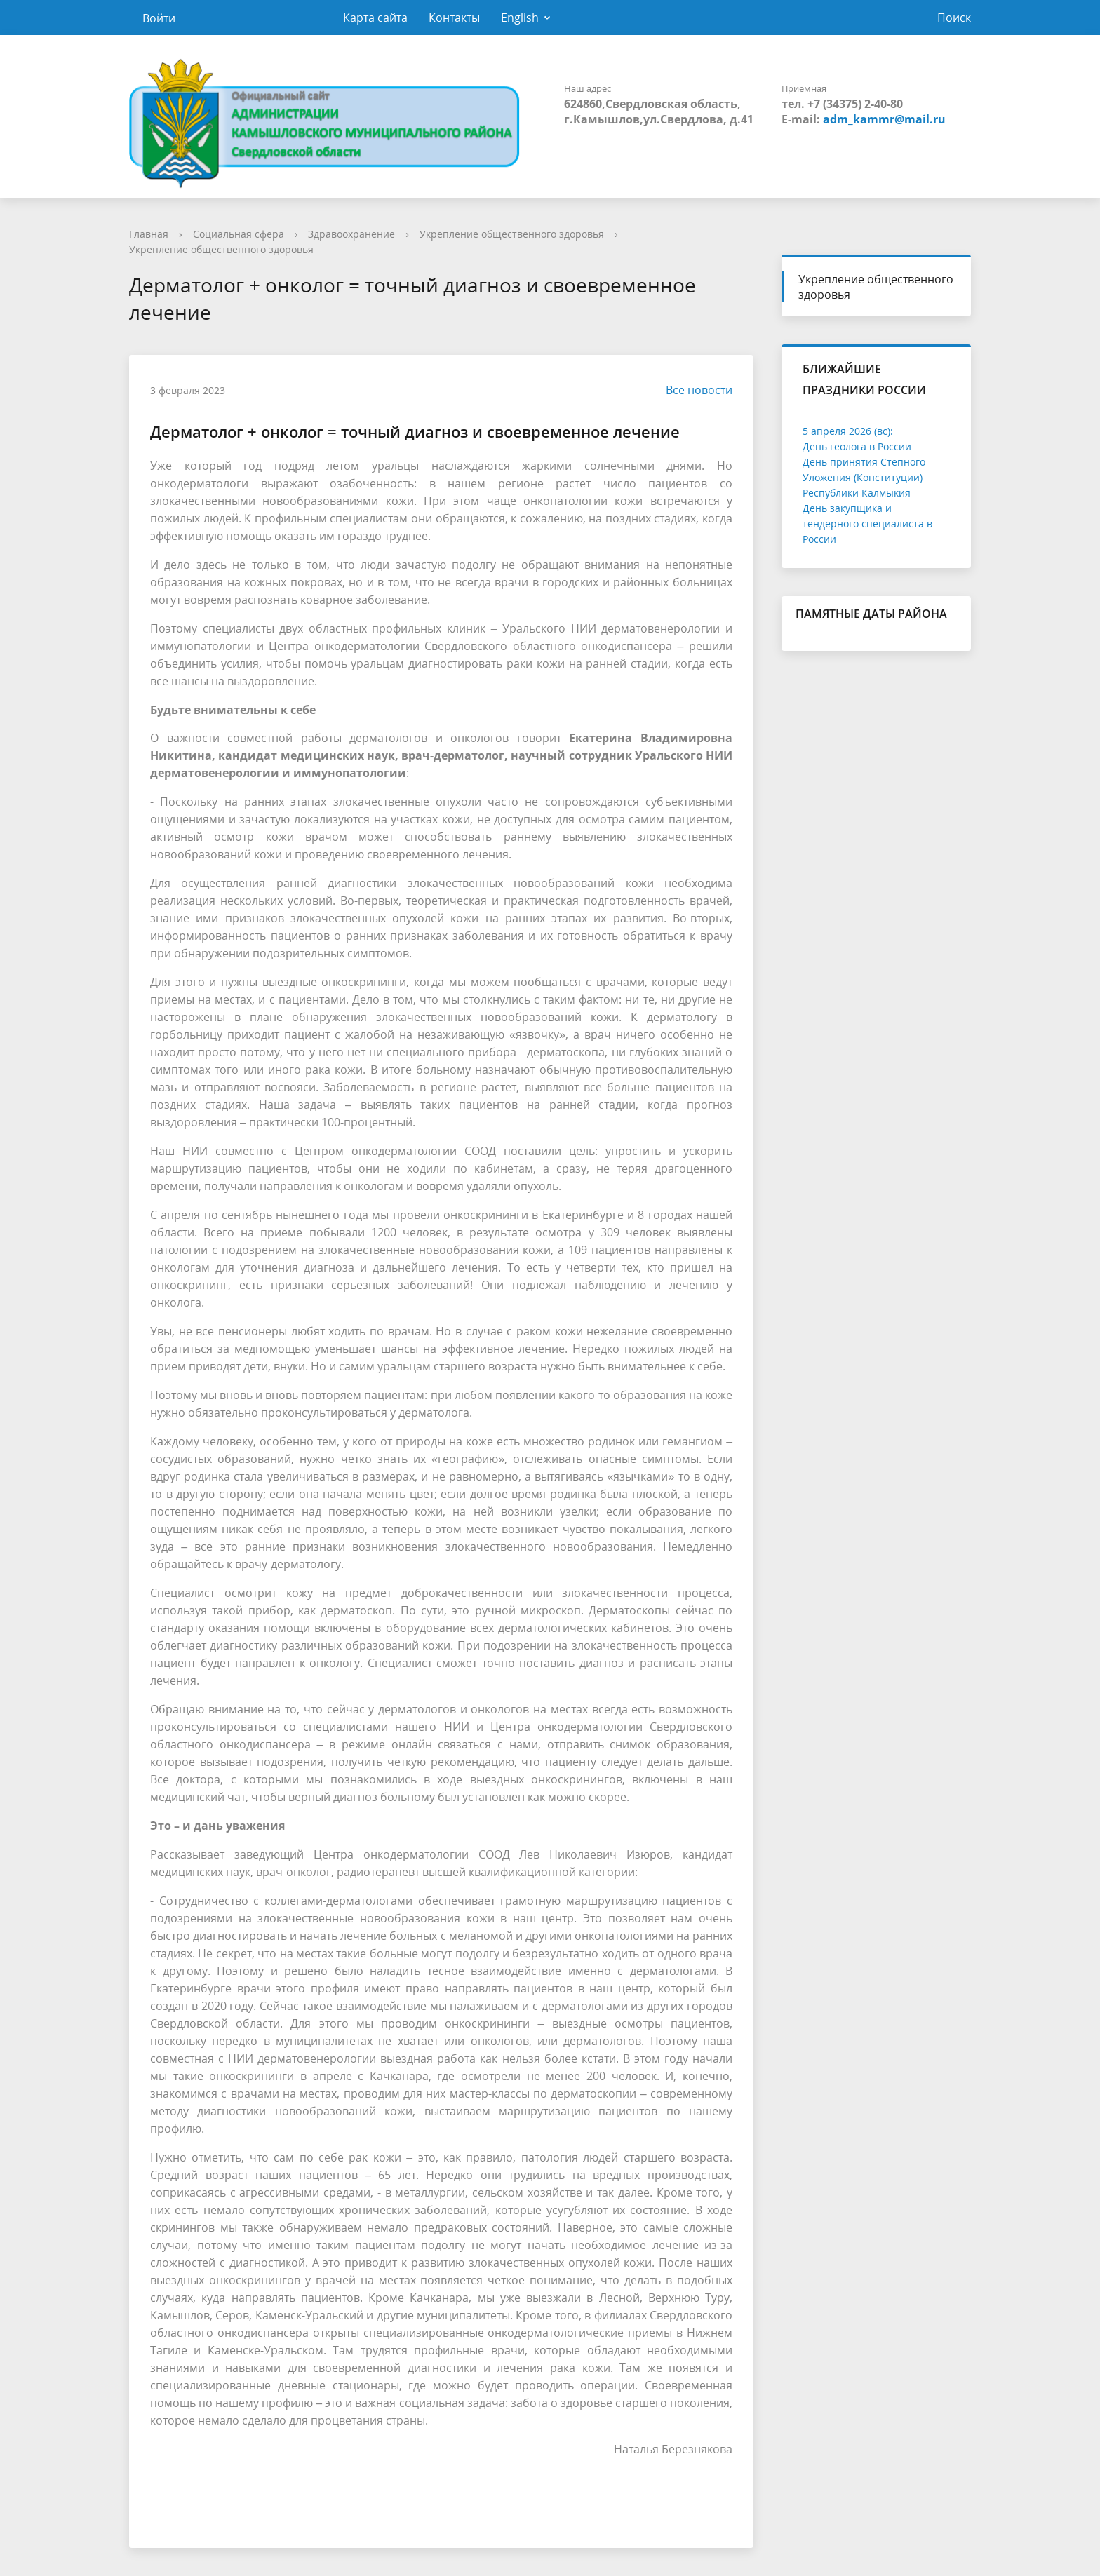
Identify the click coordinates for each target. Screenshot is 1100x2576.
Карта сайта (375, 17)
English (520, 17)
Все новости (692, 390)
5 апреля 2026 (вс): (848, 431)
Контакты (454, 17)
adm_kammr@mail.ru (884, 119)
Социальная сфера (238, 234)
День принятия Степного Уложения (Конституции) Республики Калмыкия (864, 477)
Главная (148, 234)
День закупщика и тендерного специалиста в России (867, 523)
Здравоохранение (351, 234)
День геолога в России (857, 446)
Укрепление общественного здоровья (512, 234)
